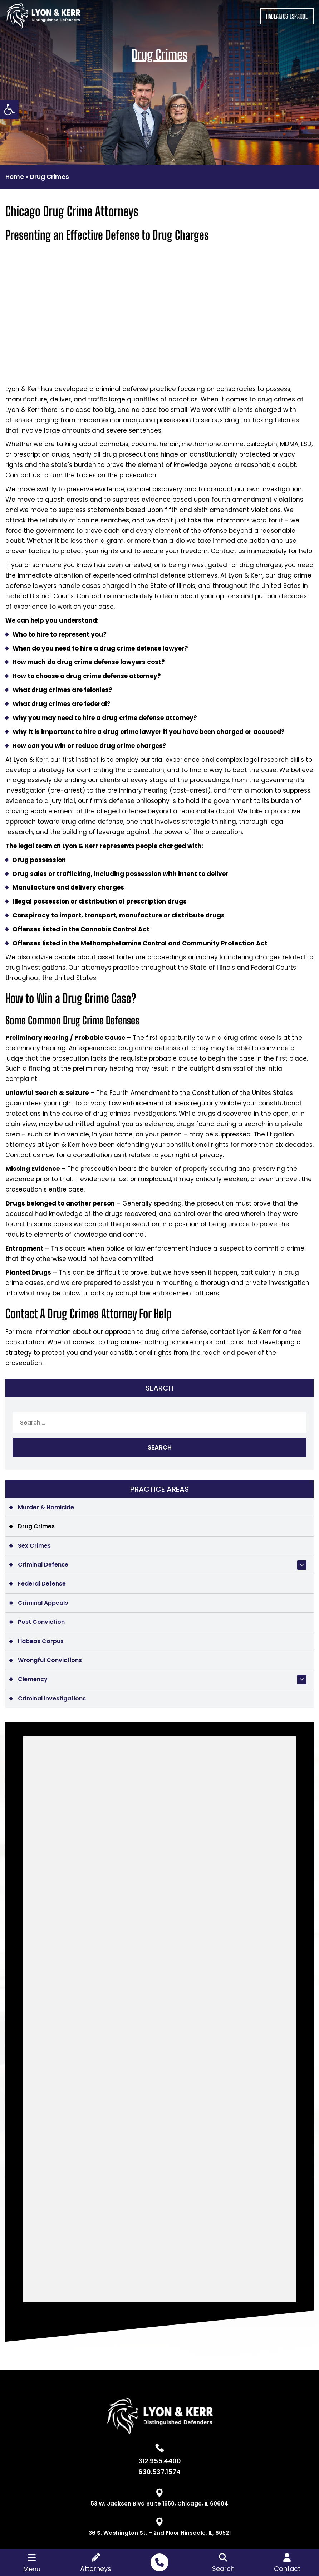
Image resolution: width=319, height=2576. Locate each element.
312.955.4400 (159, 2461)
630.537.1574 (159, 2472)
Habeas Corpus (41, 1641)
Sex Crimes (34, 1546)
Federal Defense (42, 1583)
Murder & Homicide (46, 1507)
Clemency (33, 1679)
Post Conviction (41, 1622)
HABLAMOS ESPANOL (287, 16)
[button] (9, 109)
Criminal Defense (43, 1564)
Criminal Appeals (43, 1603)
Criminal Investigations (52, 1698)
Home (14, 176)
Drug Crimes (36, 1526)
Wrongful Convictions (50, 1660)
